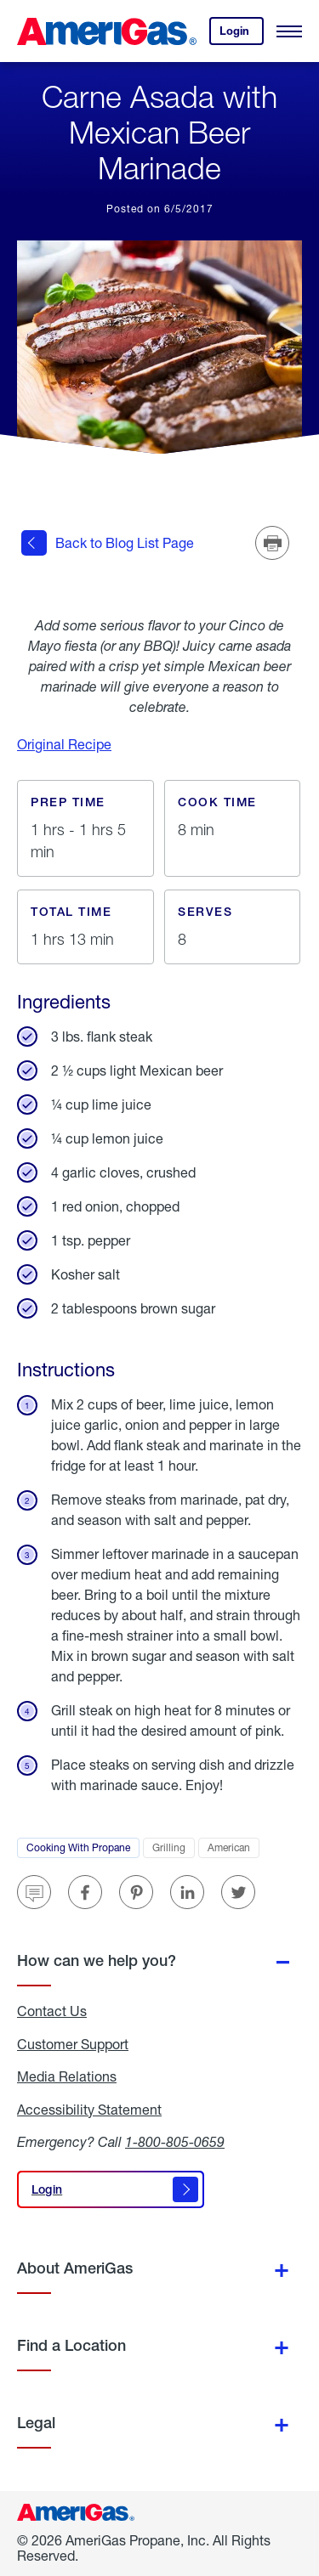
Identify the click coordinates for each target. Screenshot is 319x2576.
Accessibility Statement (89, 2109)
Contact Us (52, 2011)
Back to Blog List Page (107, 543)
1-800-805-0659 (175, 2141)
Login (241, 34)
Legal (36, 2423)
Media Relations (67, 2076)
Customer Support (72, 2044)
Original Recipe (64, 744)
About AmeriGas (75, 2268)
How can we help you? (96, 1960)
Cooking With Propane (83, 1849)
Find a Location (71, 2345)
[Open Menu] (289, 31)
